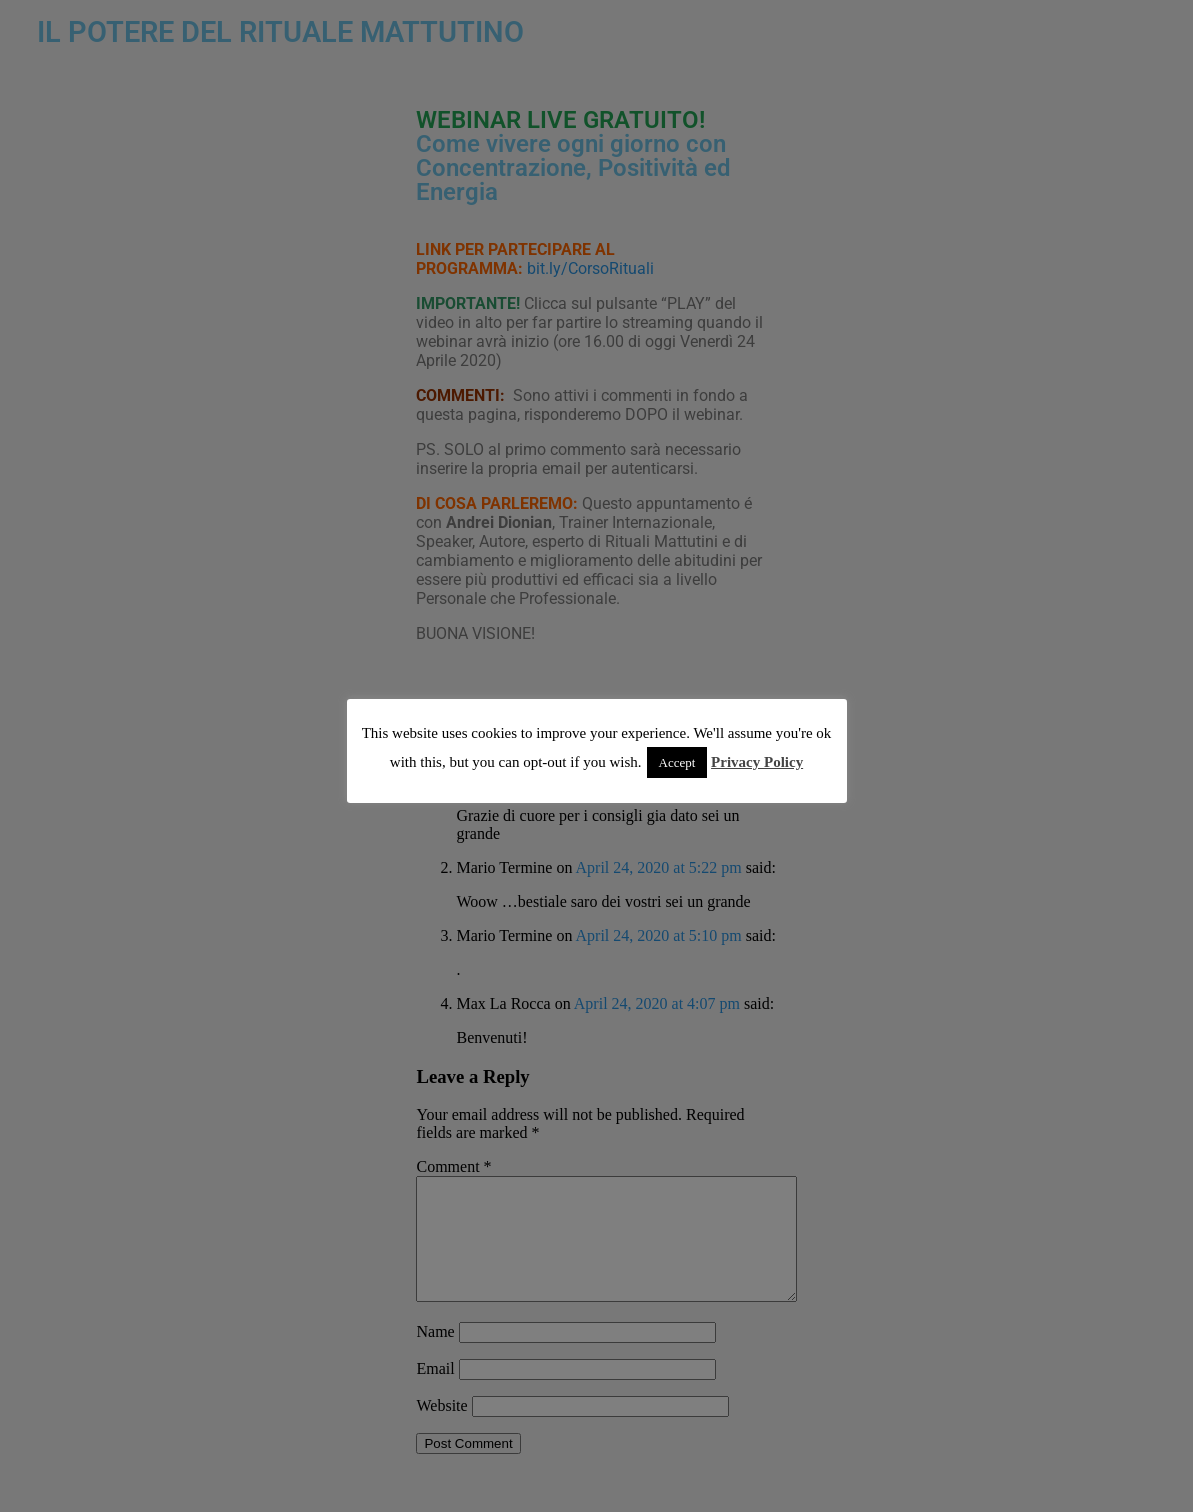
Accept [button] (677, 762)
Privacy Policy (757, 762)
